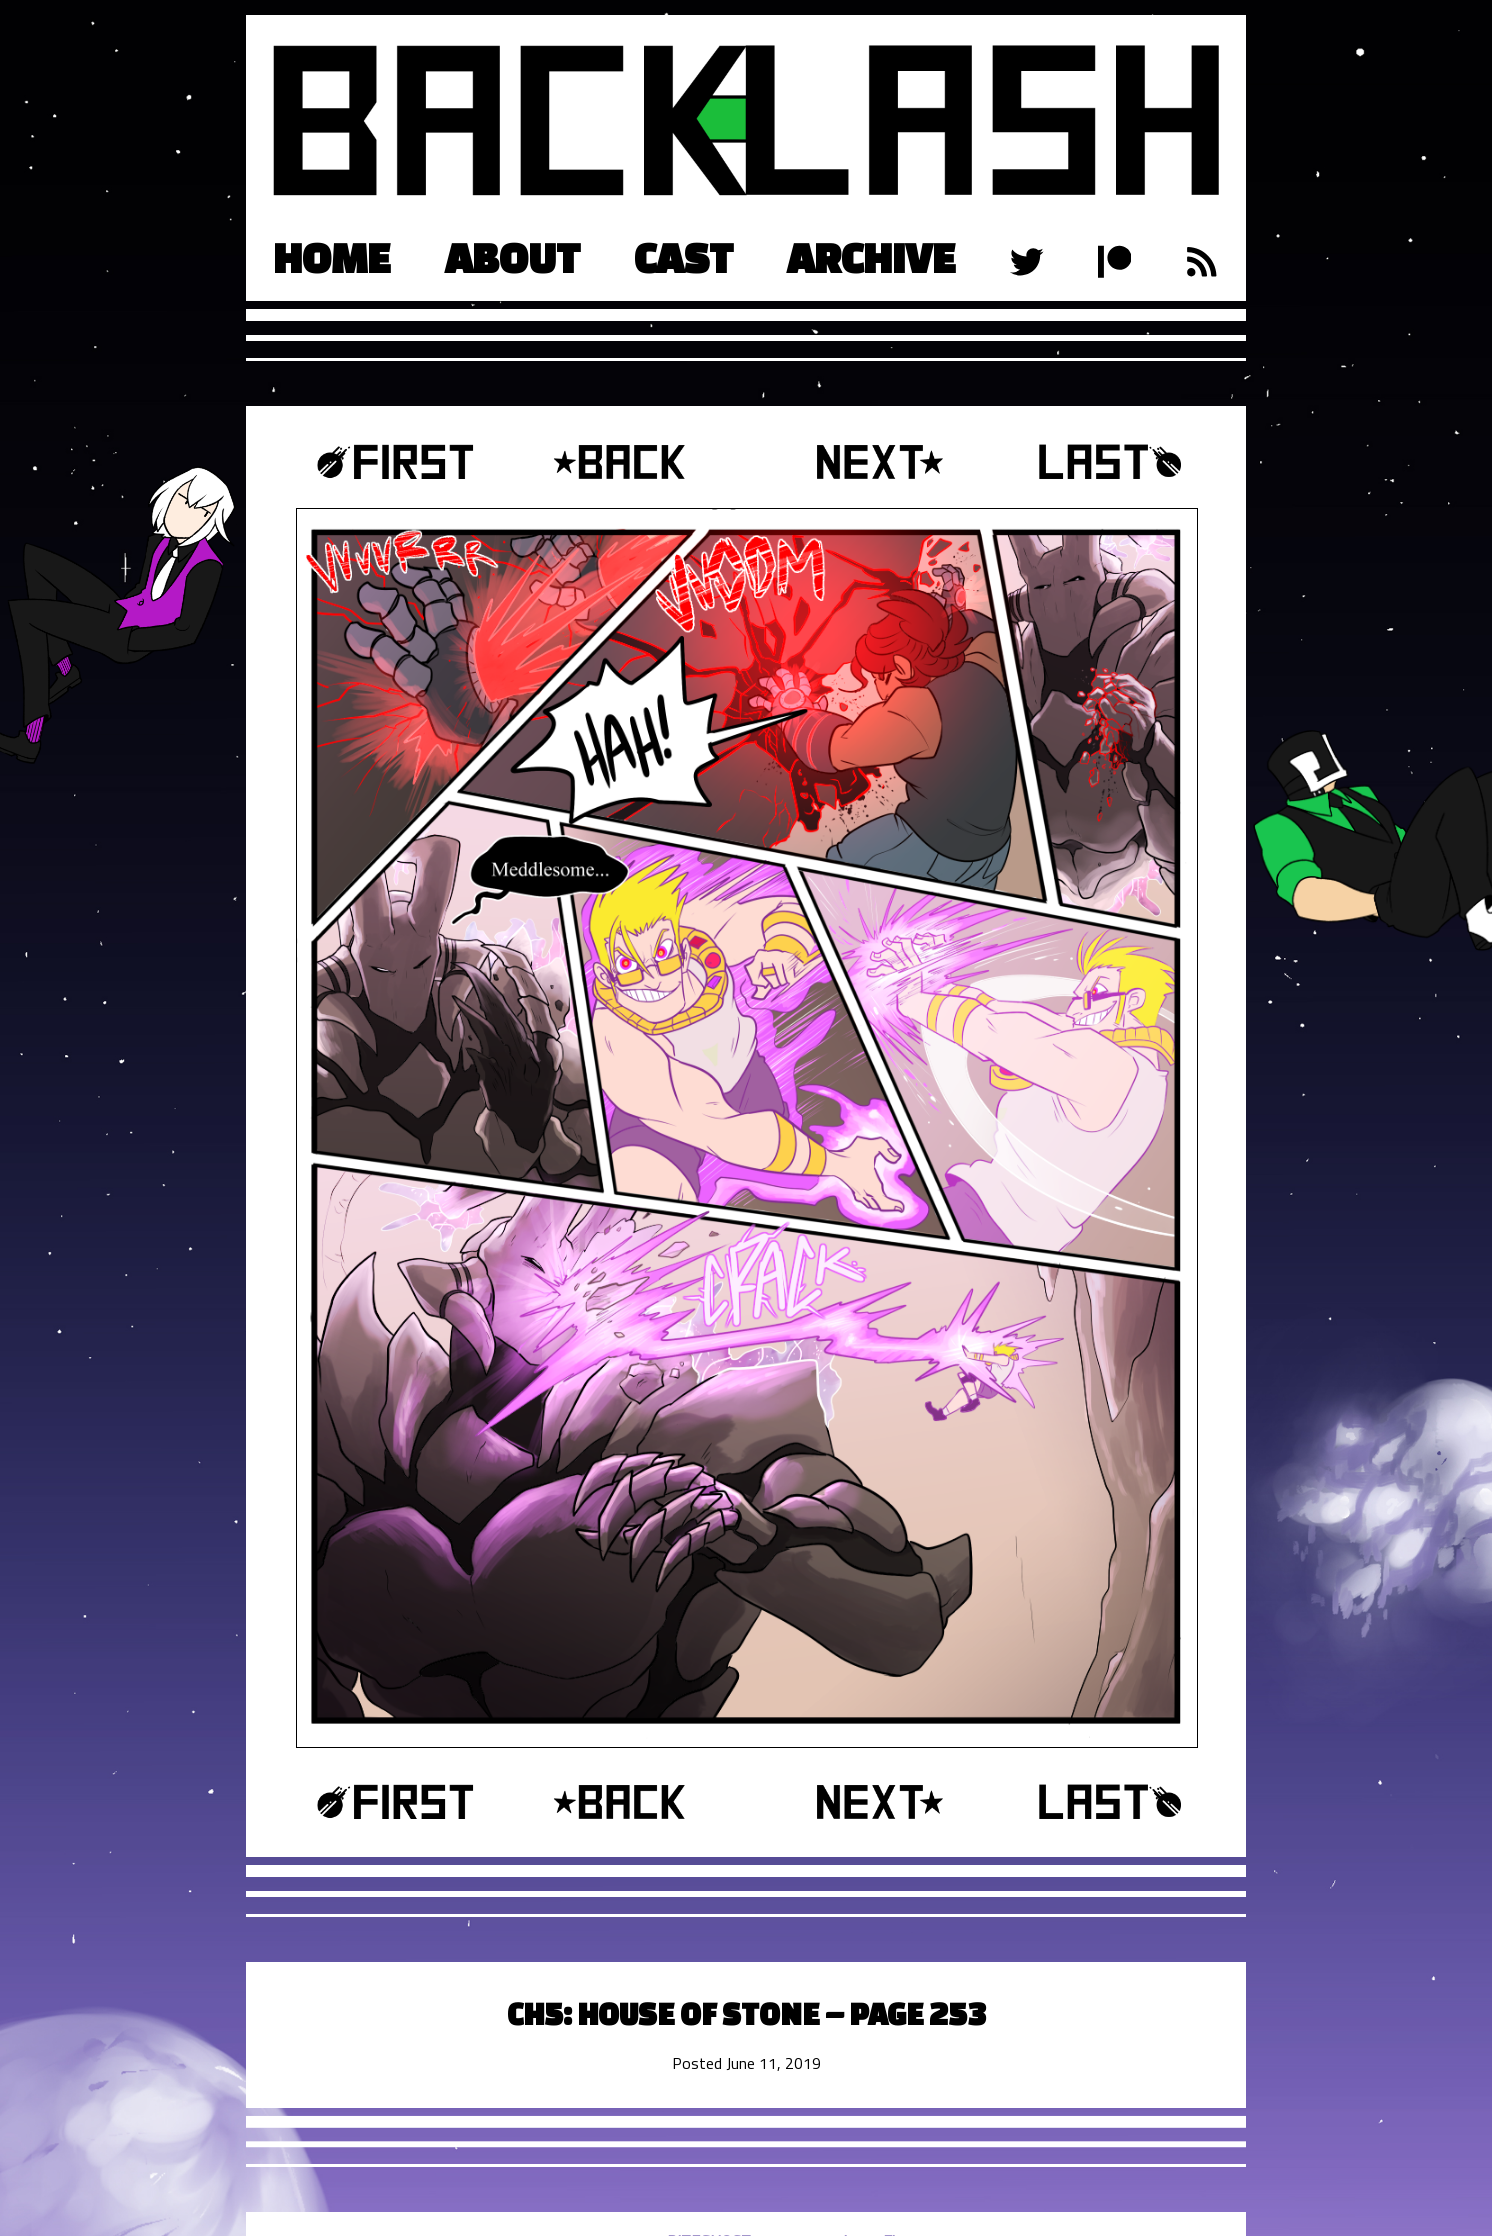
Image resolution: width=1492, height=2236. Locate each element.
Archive (871, 257)
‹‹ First (408, 462)
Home (332, 257)
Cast (683, 257)
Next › (858, 462)
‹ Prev (633, 462)
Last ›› (1083, 462)
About (512, 257)
